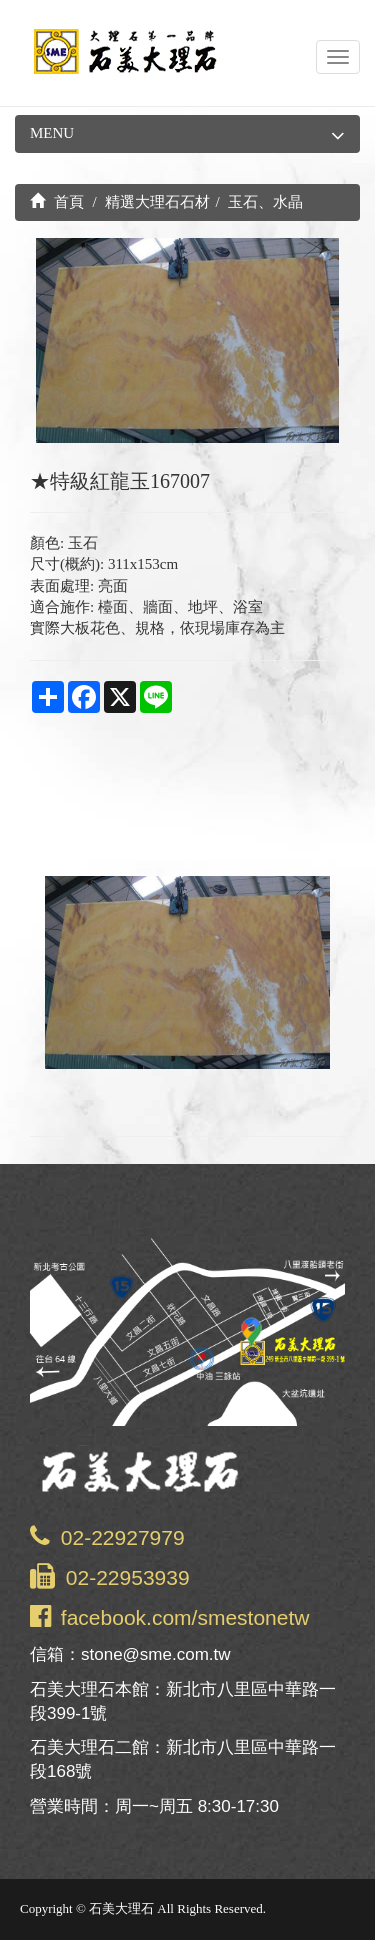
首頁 (57, 202)
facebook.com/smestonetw (185, 1617)
